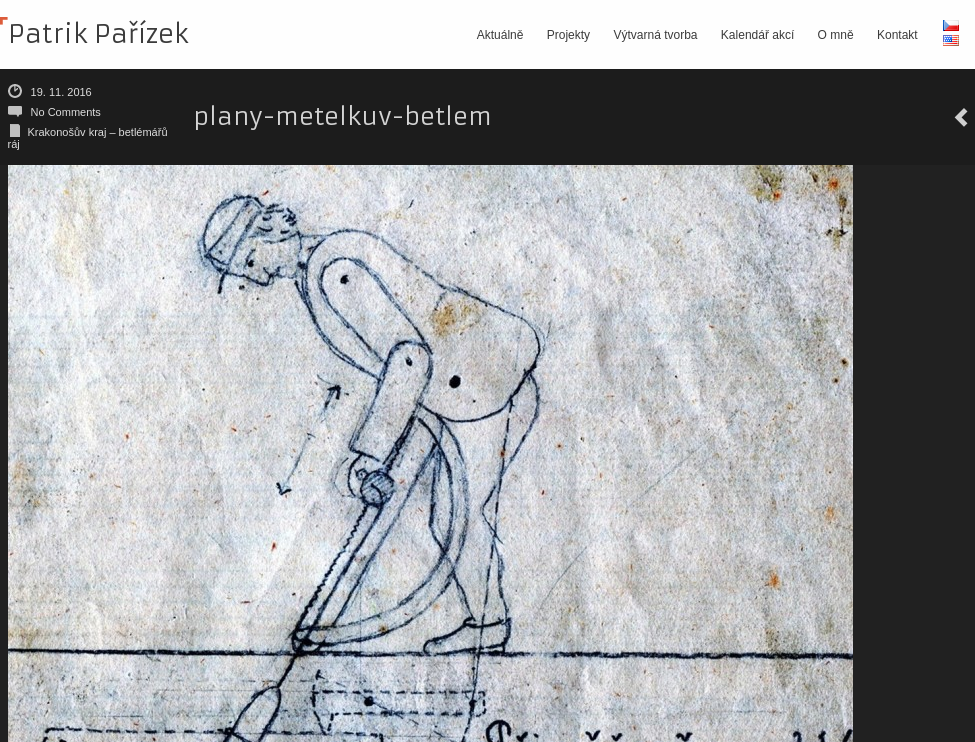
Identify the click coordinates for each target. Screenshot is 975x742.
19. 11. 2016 (61, 92)
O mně (836, 35)
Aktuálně (500, 35)
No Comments (66, 112)
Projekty (568, 35)
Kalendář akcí (757, 35)
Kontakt (897, 35)
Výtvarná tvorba (655, 35)
